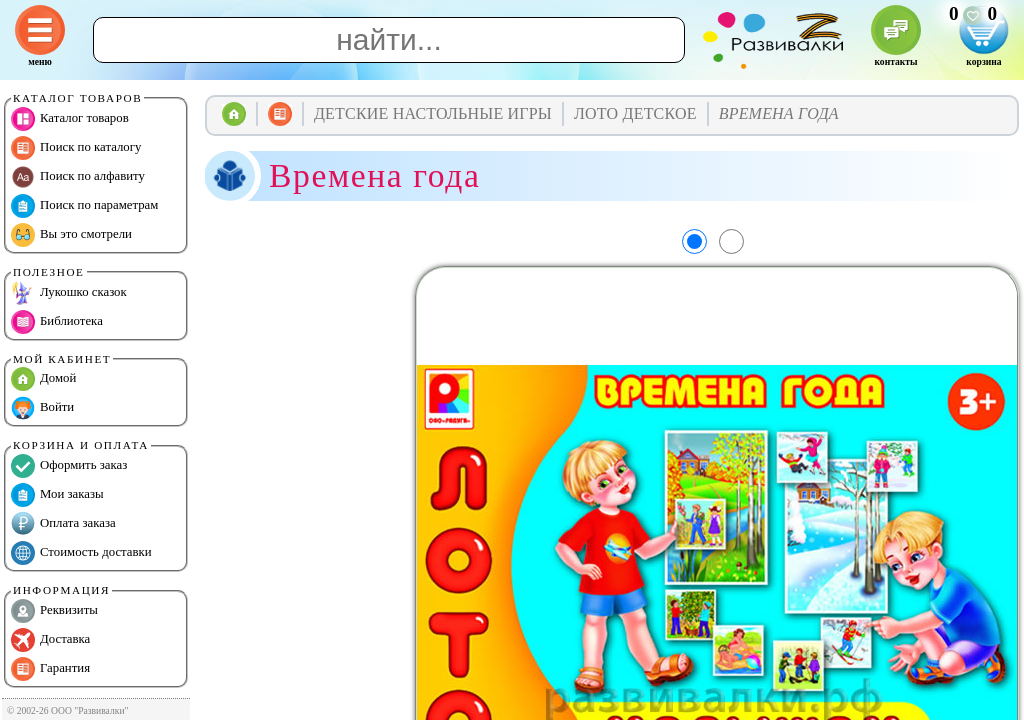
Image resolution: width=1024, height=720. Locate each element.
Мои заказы (57, 495)
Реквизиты (54, 611)
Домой (43, 379)
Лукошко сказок (69, 293)
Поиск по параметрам (84, 206)
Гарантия (50, 669)
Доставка (50, 640)
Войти (42, 408)
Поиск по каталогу (76, 148)
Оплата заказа (63, 524)
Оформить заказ (69, 466)
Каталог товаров (70, 119)
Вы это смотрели (71, 235)
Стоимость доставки (81, 553)
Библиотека (57, 322)
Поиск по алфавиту (78, 177)
